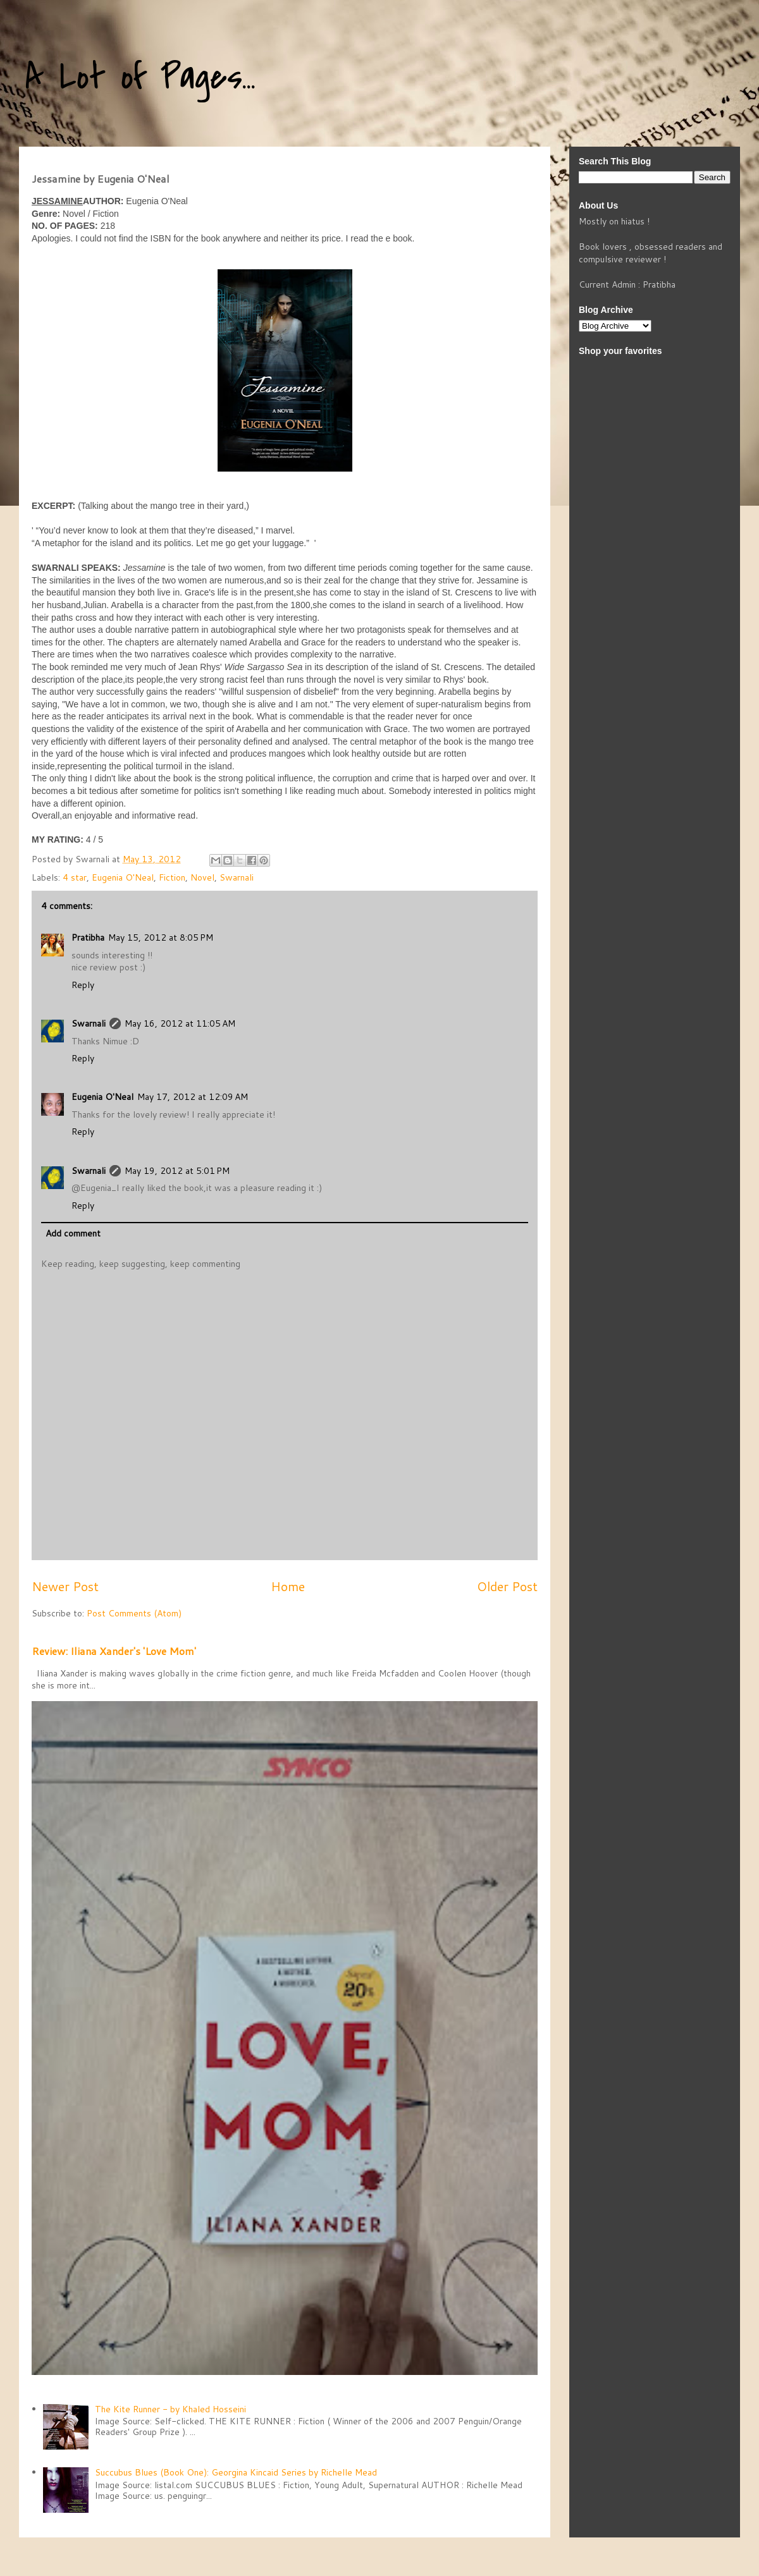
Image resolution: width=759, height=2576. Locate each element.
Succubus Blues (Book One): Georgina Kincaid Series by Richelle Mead (236, 2472)
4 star (75, 877)
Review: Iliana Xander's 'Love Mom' (114, 1651)
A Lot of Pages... (140, 77)
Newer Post (65, 1586)
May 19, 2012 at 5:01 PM (177, 1170)
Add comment (73, 1233)
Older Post (507, 1586)
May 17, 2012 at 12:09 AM (192, 1096)
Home (288, 1586)
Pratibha (87, 937)
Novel (202, 877)
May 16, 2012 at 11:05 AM (180, 1023)
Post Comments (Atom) (134, 1613)
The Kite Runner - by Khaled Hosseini (170, 2409)
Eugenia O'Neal (123, 877)
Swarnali (236, 877)
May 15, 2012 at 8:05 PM (160, 937)
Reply (82, 985)
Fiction (172, 877)
